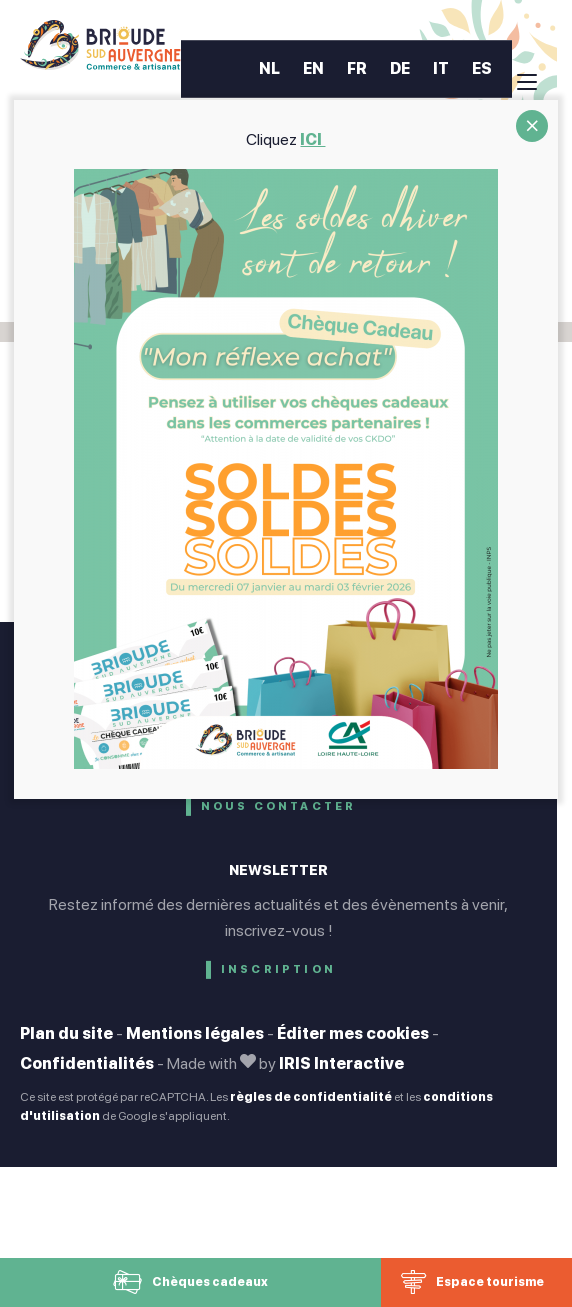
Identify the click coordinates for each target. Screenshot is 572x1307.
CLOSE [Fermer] (532, 126)
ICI (313, 139)
